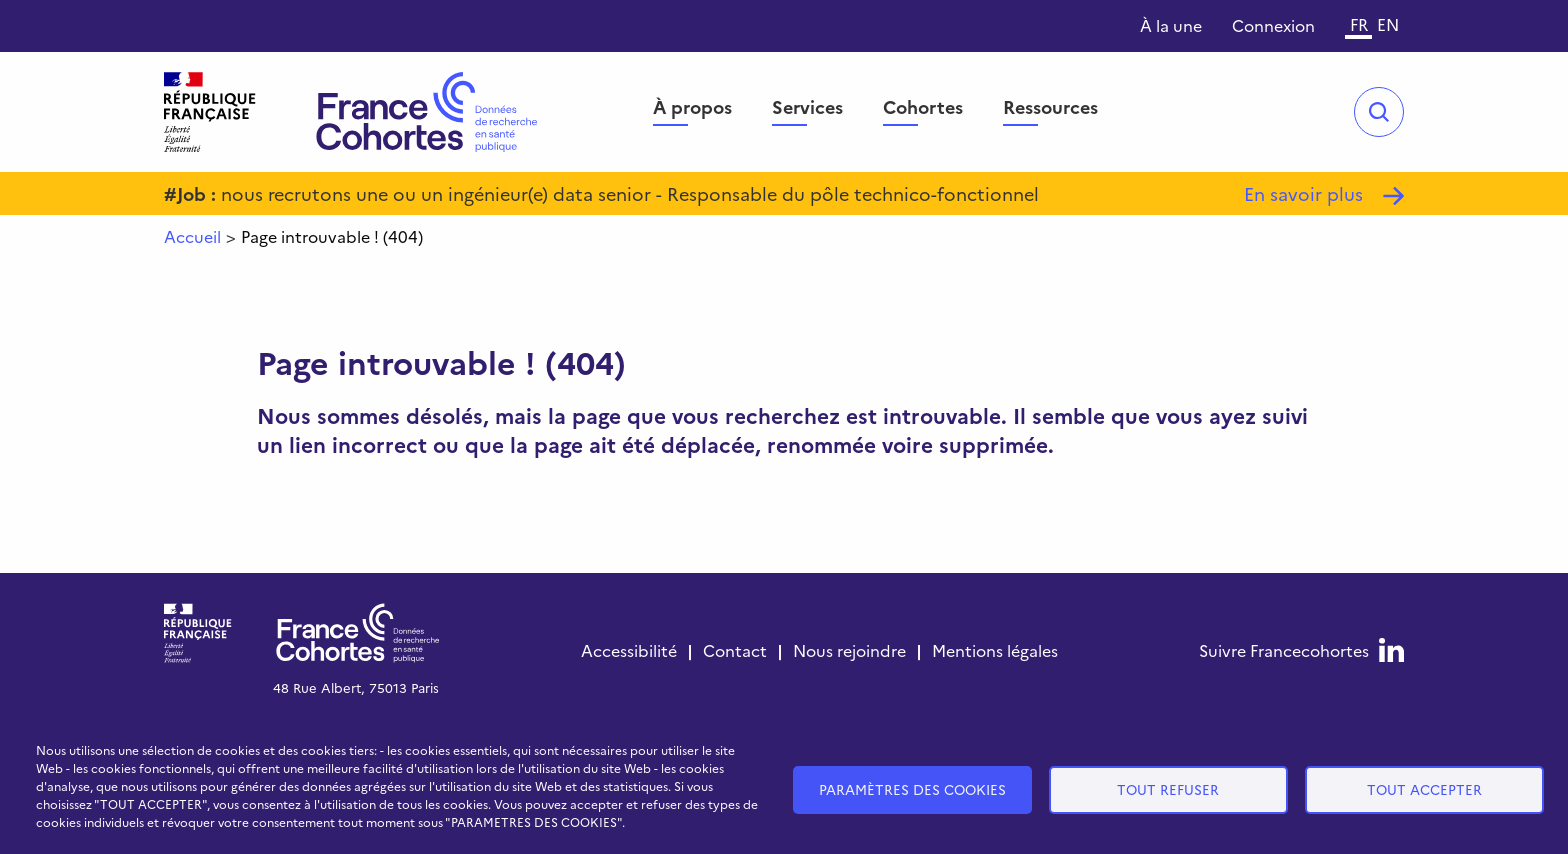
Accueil (192, 236)
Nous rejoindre (849, 650)
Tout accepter (1424, 789)
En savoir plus (1303, 193)
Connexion (1273, 25)
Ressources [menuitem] (1050, 106)
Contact (735, 650)
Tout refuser (1168, 789)
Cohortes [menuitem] (923, 106)
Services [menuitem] (807, 106)
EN (1388, 24)
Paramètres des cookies (912, 789)
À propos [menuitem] (692, 106)
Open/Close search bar (1379, 112)
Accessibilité (629, 650)
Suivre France (1284, 650)
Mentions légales (995, 650)
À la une (1171, 25)
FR (1359, 24)
